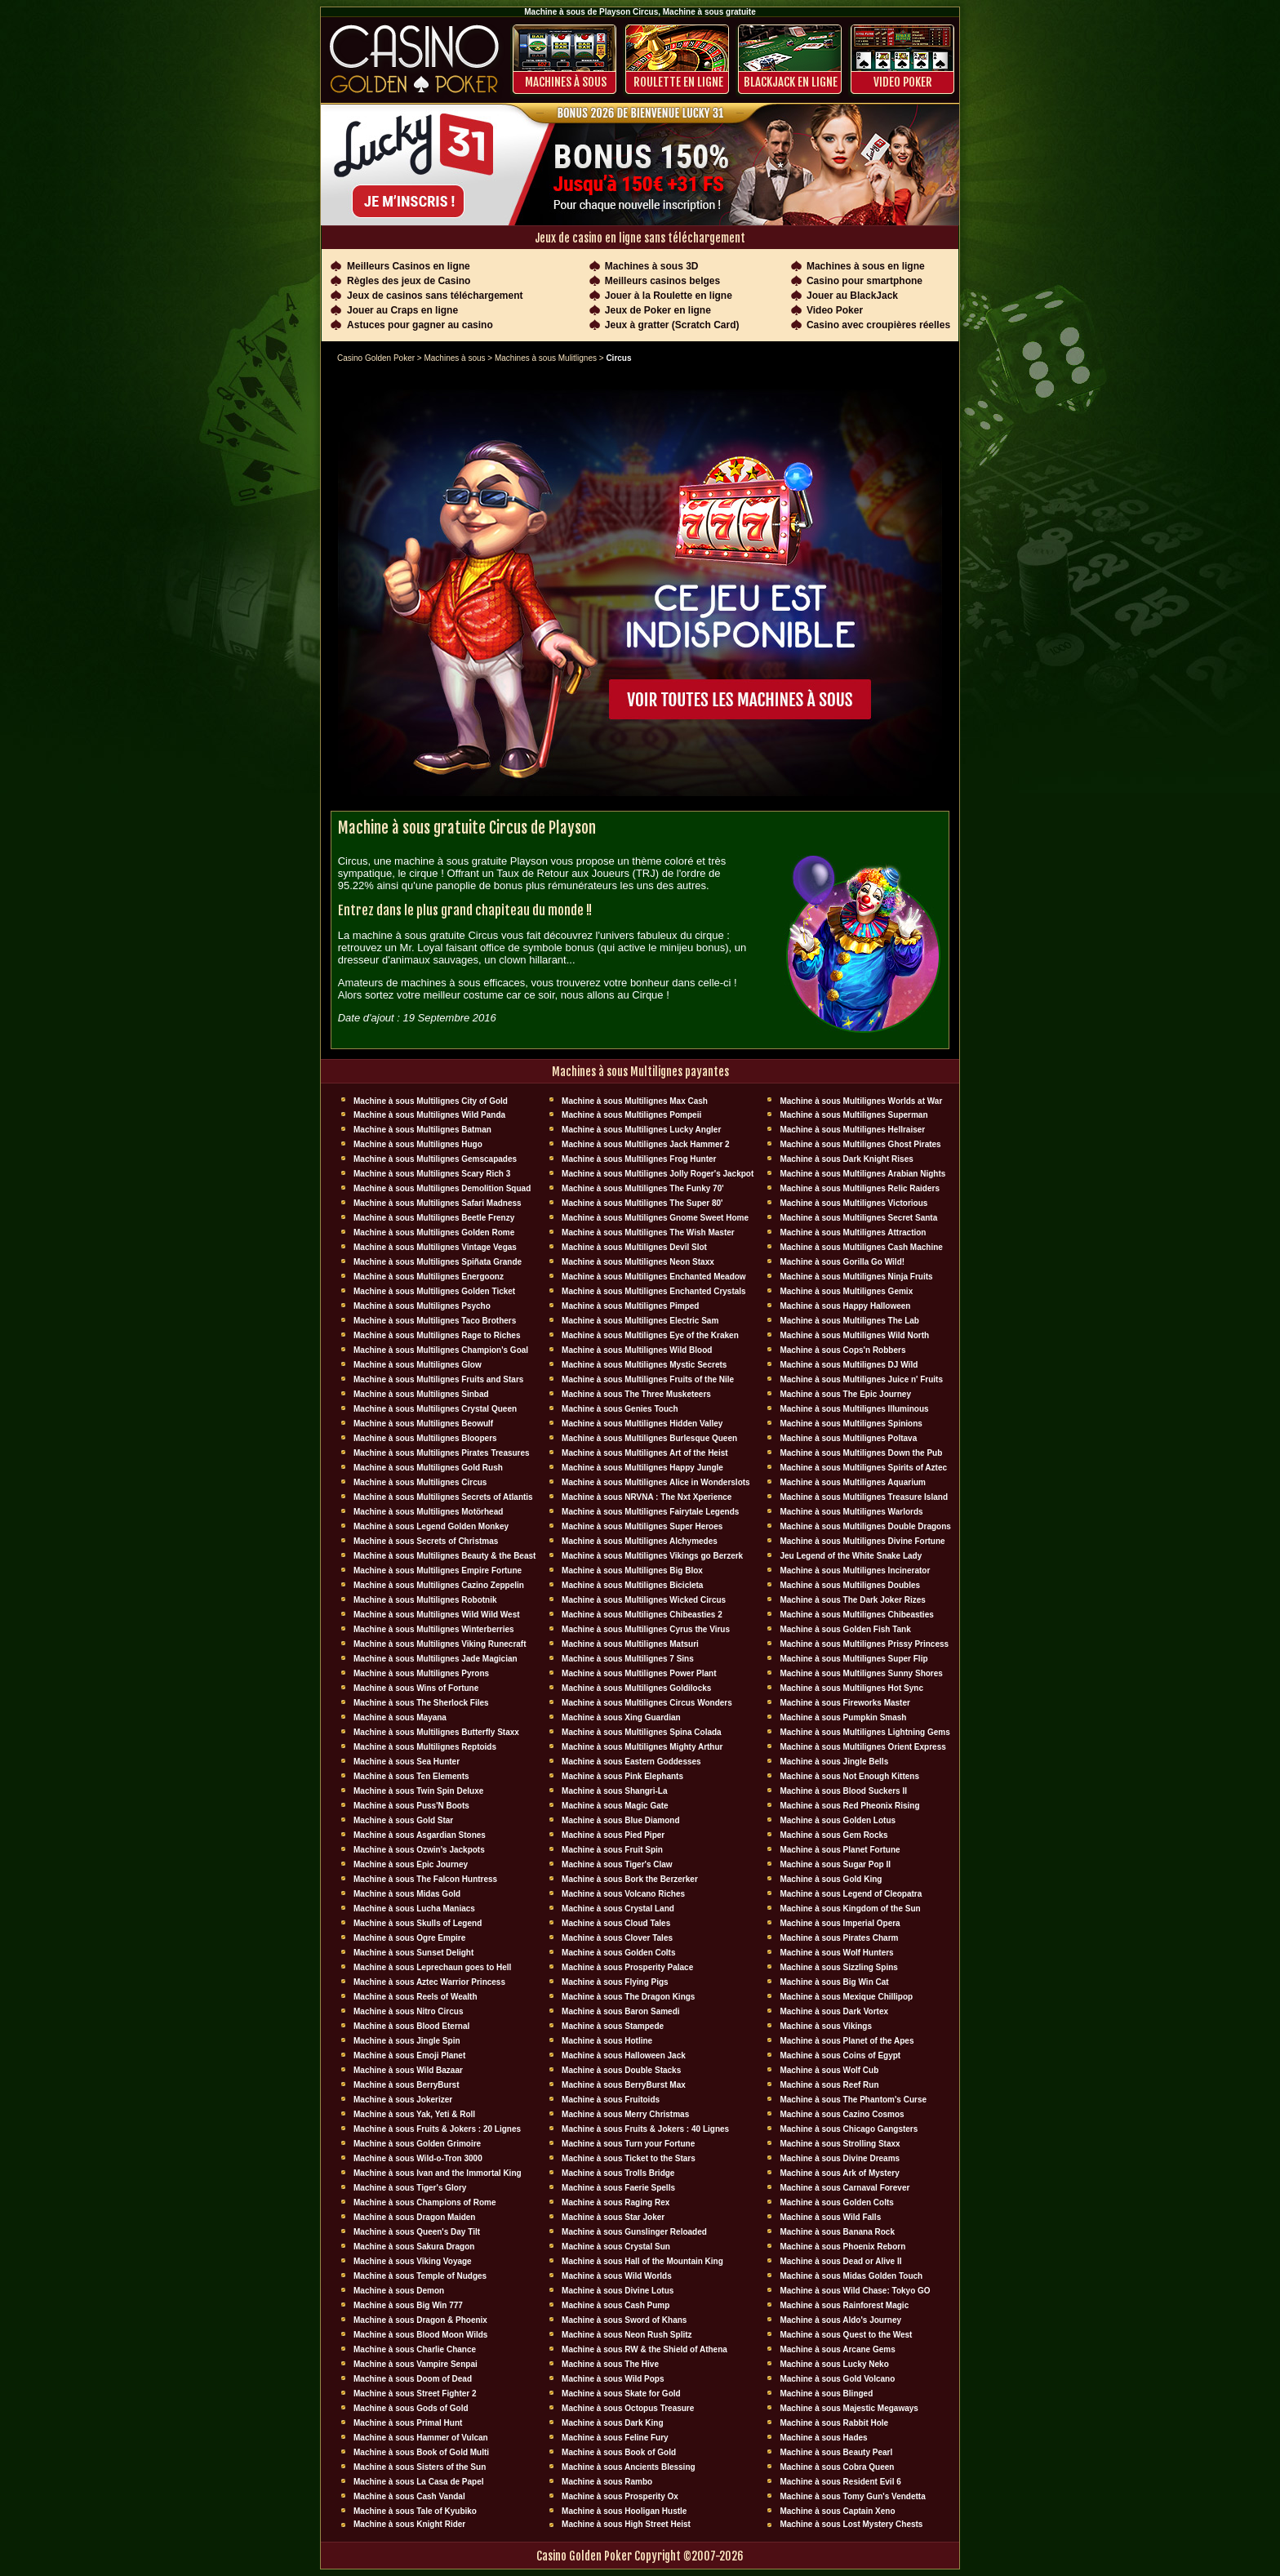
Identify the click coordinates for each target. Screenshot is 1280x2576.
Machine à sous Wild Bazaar (408, 2070)
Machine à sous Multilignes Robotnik (425, 1599)
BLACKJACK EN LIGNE (791, 82)
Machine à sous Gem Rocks (833, 1835)
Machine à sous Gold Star (403, 1820)
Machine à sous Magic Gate (615, 1805)
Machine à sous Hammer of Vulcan (420, 2437)
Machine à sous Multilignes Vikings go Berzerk (652, 1555)
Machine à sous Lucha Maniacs (414, 1908)
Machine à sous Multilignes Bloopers (425, 1438)
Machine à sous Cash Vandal (409, 2496)
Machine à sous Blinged (826, 2393)
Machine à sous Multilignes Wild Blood (637, 1350)
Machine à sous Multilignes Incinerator (855, 1570)
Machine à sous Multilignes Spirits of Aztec (863, 1467)
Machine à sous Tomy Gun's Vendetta (852, 2496)
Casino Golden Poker (376, 358)
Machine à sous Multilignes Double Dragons (865, 1526)
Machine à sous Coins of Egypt (840, 2055)
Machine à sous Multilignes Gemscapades (435, 1159)
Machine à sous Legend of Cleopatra (851, 1893)
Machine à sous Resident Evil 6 (840, 2481)
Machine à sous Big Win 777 (408, 2305)
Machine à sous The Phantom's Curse (853, 2099)
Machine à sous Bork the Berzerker (630, 1879)
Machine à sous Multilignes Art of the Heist (645, 1452)
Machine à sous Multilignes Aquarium (853, 1482)
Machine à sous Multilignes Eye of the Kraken (650, 1335)
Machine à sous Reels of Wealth (415, 1996)
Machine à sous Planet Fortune (840, 1849)
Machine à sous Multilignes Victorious (853, 1203)
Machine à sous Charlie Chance (414, 2349)
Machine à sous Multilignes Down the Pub (861, 1452)
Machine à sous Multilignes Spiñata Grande (437, 1261)
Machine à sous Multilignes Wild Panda (429, 1114)
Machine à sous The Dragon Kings (628, 1996)
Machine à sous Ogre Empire (409, 1937)
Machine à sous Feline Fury (615, 2437)
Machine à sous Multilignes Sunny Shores (861, 1673)
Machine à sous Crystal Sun (616, 2246)
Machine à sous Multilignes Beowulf (423, 1423)
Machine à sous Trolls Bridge (618, 2173)
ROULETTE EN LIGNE (678, 82)
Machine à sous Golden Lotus (838, 1820)
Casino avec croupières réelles (878, 325)
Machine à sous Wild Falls (830, 2217)
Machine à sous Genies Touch (620, 1408)
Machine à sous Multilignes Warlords (851, 1511)
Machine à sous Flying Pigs (615, 1982)
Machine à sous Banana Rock (837, 2231)
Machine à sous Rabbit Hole (834, 2422)
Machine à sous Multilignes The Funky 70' (643, 1188)
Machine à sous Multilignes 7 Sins (628, 1658)
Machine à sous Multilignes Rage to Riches (437, 1335)
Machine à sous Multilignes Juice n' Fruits (861, 1379)
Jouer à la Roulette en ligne (668, 295)
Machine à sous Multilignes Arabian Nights (862, 1173)
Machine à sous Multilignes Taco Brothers (434, 1320)
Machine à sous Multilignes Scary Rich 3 (431, 1173)
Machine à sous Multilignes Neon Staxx (638, 1261)
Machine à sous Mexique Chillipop (846, 1996)
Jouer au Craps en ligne (402, 310)
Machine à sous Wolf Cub (829, 2070)
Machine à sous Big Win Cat (834, 1982)
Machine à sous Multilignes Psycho (422, 1305)
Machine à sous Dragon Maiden (414, 2217)
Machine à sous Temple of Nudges (420, 2275)
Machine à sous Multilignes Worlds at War (861, 1101)
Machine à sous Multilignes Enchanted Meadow (654, 1276)
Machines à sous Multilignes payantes (640, 1072)
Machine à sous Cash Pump (615, 2305)
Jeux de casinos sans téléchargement (434, 295)
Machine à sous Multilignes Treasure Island (864, 1497)
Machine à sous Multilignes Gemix (846, 1291)
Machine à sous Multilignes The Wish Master (648, 1232)
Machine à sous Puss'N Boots (411, 1805)
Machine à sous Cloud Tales (616, 1923)
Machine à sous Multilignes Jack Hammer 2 (646, 1144)
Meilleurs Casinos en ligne (408, 266)
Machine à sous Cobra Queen (837, 2467)
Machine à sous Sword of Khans (624, 2320)
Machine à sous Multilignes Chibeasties (856, 1614)
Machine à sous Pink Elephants (622, 1776)
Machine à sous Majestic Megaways (849, 2408)
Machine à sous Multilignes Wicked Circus (644, 1599)
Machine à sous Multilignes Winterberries (433, 1629)
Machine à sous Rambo (607, 2481)
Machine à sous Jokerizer (402, 2099)
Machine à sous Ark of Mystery (839, 2173)
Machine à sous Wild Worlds (617, 2275)
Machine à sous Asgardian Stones (419, 1835)
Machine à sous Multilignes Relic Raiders (860, 1188)
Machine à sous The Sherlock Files (421, 1702)
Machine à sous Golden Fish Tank (845, 1629)
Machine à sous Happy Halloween (845, 1305)
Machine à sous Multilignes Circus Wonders (647, 1702)
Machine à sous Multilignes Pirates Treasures (441, 1452)
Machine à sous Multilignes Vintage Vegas (435, 1247)
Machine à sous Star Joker (613, 2217)
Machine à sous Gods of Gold (411, 2408)
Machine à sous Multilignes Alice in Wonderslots (656, 1482)
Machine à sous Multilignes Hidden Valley (642, 1423)
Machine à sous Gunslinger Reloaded (634, 2231)
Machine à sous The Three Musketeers (636, 1394)
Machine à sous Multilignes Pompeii (631, 1114)
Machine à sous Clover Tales (617, 1937)
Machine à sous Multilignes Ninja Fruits (856, 1276)
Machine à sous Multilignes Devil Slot (634, 1247)
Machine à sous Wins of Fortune (415, 1688)
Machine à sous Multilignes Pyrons (421, 1673)
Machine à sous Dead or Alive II (840, 2261)
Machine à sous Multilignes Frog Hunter (639, 1159)
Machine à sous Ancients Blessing (629, 2467)
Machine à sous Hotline (607, 2040)
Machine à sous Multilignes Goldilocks (636, 1688)
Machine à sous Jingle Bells (834, 1761)
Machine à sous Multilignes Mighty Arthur (642, 1746)
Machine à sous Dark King (612, 2422)
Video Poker (902, 82)
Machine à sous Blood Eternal (411, 2026)
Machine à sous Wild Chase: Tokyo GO (855, 2290)
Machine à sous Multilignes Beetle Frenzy (433, 1217)
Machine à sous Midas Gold (406, 1893)
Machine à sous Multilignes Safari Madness (437, 1203)
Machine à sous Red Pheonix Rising (849, 1805)
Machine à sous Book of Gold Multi (421, 2452)
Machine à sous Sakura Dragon (413, 2246)
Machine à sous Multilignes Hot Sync (851, 1688)
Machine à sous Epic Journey (410, 1864)
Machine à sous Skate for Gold (621, 2393)
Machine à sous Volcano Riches (623, 1893)
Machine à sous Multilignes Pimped (630, 1305)
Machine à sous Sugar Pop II (835, 1864)
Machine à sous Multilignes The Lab (849, 1320)
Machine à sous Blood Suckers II (843, 1790)
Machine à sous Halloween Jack (624, 2055)
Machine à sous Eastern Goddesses (631, 1761)
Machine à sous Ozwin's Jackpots (419, 1849)
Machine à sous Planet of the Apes (846, 2040)
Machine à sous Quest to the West (846, 2334)
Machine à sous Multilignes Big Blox (632, 1570)
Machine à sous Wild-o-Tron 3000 (417, 2158)
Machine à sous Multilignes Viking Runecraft (440, 1643)
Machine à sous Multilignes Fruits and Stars (438, 1379)
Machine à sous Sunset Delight (413, 1952)
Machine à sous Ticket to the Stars (629, 2158)
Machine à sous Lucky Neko (834, 2364)
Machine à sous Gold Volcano (837, 2378)
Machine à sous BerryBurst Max (624, 2084)
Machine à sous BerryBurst (406, 2084)
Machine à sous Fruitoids (611, 2099)
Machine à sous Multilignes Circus (420, 1482)
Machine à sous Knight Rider (409, 2524)
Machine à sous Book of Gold (619, 2452)
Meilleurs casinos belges (662, 281)
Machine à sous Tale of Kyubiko (415, 2511)
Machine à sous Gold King (831, 1879)
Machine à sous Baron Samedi (621, 2011)
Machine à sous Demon (398, 2290)
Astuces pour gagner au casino (420, 325)
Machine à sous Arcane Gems (837, 2349)
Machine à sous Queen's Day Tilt (416, 2231)
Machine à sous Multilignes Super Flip (853, 1658)
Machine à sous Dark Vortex (834, 2011)
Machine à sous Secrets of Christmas (425, 1541)
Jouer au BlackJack (852, 295)
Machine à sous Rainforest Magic (844, 2305)
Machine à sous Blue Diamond (620, 1820)
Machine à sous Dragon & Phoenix (420, 2320)
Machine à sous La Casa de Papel (418, 2481)
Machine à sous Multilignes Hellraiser (852, 1129)
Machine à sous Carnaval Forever (844, 2187)
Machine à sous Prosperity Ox (620, 2496)
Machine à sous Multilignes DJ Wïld (849, 1364)
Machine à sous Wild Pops (613, 2378)
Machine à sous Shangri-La (614, 1790)
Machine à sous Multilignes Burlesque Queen (649, 1438)
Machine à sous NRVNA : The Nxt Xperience (646, 1497)
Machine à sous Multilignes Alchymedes (640, 1541)
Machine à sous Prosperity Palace (627, 1967)
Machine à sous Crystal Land (618, 1908)
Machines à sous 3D (652, 266)
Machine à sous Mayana (400, 1717)
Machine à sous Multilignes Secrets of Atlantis (443, 1497)
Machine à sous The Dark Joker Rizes (852, 1599)
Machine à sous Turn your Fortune (628, 2143)
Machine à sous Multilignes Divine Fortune (862, 1541)
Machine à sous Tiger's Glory (409, 2187)
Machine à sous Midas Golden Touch (851, 2275)
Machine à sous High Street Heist (626, 2524)
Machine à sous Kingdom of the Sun (850, 1908)
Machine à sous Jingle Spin (406, 2040)
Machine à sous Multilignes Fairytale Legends (650, 1511)
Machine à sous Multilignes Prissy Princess (864, 1643)
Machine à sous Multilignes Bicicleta (632, 1585)
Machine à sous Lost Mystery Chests (851, 2524)
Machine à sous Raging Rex (615, 2202)
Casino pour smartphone (864, 281)
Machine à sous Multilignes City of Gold (430, 1101)
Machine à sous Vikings (826, 2026)
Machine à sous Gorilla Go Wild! (842, 1261)
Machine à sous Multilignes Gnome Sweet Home (655, 1217)
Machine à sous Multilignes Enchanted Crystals (654, 1291)
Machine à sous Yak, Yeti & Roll (414, 2114)
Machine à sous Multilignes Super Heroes (642, 1526)
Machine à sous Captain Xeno (837, 2511)
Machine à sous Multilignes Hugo (417, 1144)
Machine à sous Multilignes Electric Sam (640, 1320)
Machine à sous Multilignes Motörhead (428, 1511)
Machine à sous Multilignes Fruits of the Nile (648, 1379)
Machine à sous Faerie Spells (618, 2187)
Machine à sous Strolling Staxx (840, 2143)
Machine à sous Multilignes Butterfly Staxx (436, 1732)
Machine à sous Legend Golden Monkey (431, 1526)
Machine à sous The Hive (610, 2364)
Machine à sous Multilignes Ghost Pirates (860, 1144)
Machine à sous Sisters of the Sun (419, 2467)
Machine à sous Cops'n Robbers (842, 1350)
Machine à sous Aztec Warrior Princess (429, 1982)
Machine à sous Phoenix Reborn (842, 2246)
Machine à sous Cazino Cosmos (842, 2114)
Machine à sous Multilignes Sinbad (421, 1394)
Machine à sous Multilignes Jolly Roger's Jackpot (657, 1173)
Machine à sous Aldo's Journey (840, 2320)
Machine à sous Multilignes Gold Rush (428, 1467)
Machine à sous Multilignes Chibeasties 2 (642, 1614)
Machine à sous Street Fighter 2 (415, 2393)
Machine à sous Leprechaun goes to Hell (432, 1967)
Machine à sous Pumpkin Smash (843, 1717)
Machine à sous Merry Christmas (625, 2114)
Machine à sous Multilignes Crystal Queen (435, 1408)
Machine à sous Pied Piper (613, 1835)
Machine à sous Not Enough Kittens (849, 1776)
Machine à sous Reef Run (829, 2084)
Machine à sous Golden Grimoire (417, 2143)
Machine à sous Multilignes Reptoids (424, 1746)
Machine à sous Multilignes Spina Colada (642, 1732)
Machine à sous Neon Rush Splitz (626, 2334)
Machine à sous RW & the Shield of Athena (644, 2349)
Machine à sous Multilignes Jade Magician (435, 1658)
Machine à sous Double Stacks (621, 2070)
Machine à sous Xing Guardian (621, 1717)
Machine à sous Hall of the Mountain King (642, 2261)
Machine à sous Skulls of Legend (417, 1923)
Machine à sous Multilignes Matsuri (630, 1643)
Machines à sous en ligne (866, 266)
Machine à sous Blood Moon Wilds (420, 2334)
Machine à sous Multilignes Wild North (854, 1335)
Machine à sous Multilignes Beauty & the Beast (444, 1555)
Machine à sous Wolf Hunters (836, 1952)
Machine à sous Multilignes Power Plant (639, 1673)
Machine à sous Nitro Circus (408, 2011)
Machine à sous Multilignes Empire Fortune (437, 1570)
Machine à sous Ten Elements (411, 1776)
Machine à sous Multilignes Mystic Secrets (644, 1364)
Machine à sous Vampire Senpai (415, 2364)
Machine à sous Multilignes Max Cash (635, 1101)
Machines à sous (566, 82)
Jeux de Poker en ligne (658, 310)
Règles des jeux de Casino (408, 281)
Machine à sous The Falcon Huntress (425, 1879)
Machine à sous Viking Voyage (412, 2261)
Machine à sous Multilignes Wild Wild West (436, 1614)
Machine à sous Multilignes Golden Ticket (434, 1291)
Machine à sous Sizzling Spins (838, 1967)
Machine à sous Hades (823, 2437)
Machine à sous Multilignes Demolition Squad (442, 1188)
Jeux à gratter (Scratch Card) (672, 325)
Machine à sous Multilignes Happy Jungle (642, 1467)
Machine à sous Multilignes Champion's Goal (440, 1350)
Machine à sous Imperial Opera (840, 1923)
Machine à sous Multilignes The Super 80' (642, 1203)
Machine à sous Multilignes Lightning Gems (864, 1732)
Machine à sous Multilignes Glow (417, 1364)
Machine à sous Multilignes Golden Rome (433, 1232)
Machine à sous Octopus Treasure (628, 2408)
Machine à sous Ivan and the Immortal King (437, 2173)
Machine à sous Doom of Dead (412, 2378)
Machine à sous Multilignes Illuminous (854, 1408)
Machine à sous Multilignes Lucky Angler (641, 1129)
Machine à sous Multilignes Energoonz (428, 1276)
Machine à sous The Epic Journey (845, 1394)
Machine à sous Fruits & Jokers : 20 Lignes (437, 2128)
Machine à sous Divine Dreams (840, 2158)
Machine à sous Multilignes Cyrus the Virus (646, 1629)
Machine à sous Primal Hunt (407, 2422)
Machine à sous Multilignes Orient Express (862, 1746)
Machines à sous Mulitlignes (546, 358)
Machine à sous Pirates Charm (839, 1937)
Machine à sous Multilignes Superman (853, 1114)
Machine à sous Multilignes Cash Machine (861, 1247)
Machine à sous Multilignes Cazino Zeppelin (438, 1585)
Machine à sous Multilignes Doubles (850, 1585)
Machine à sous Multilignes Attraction (853, 1232)
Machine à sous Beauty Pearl (836, 2452)
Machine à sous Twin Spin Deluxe (418, 1790)
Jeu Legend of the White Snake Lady (851, 1555)
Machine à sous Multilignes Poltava (848, 1438)
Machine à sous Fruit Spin (612, 1849)
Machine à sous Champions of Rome (424, 2202)
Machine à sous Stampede (613, 2026)
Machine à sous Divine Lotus (617, 2290)
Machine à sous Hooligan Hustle (624, 2511)
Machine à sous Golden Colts (618, 1952)
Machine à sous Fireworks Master (845, 1702)
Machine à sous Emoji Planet (409, 2055)
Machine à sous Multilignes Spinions (851, 1423)
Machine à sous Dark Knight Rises (846, 1159)
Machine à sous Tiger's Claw (617, 1864)
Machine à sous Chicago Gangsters (849, 2128)
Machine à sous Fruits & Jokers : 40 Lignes (645, 2128)
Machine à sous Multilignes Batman (422, 1129)
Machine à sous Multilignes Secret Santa (858, 1217)
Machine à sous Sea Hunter (406, 1761)
